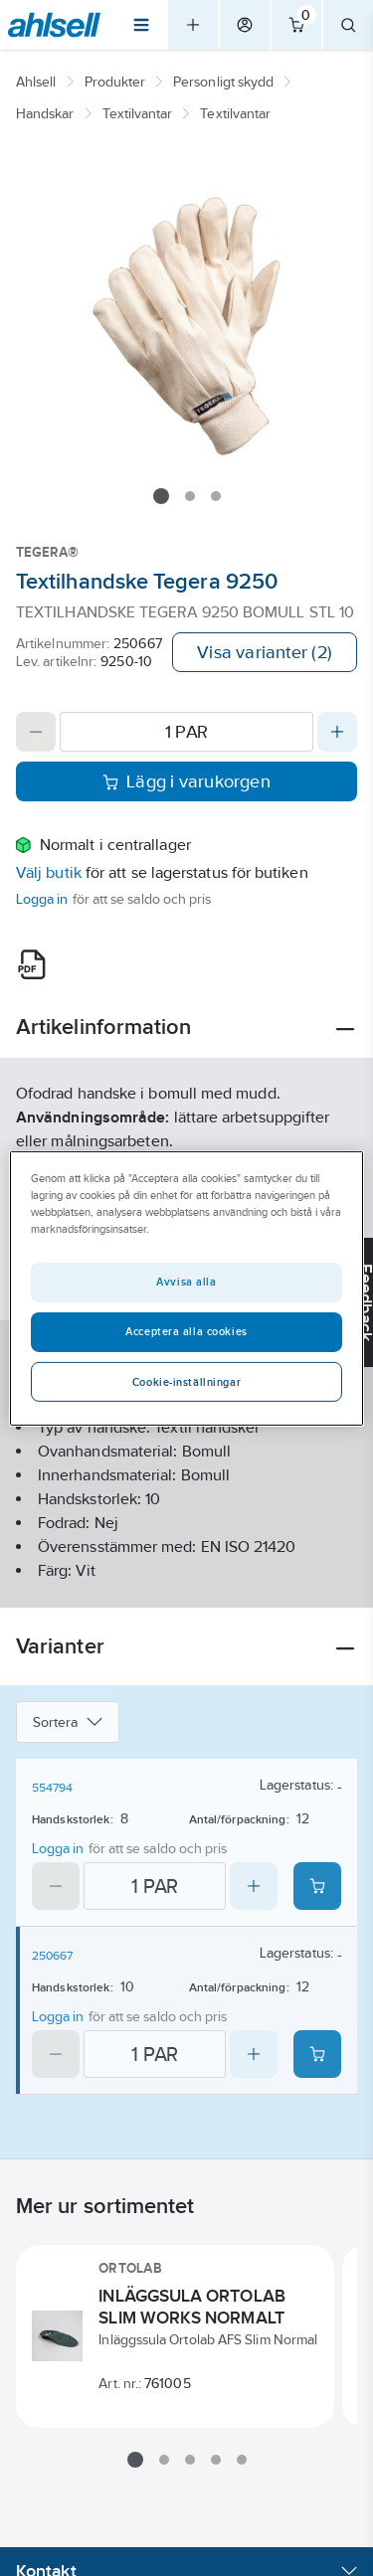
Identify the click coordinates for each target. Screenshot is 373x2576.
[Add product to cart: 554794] (317, 1886)
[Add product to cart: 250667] (317, 2054)
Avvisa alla (186, 1282)
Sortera (67, 1722)
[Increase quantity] (337, 732)
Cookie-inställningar (186, 1382)
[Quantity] (186, 732)
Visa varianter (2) (264, 652)
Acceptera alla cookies (186, 1331)
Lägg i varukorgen (186, 781)
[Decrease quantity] (36, 732)
